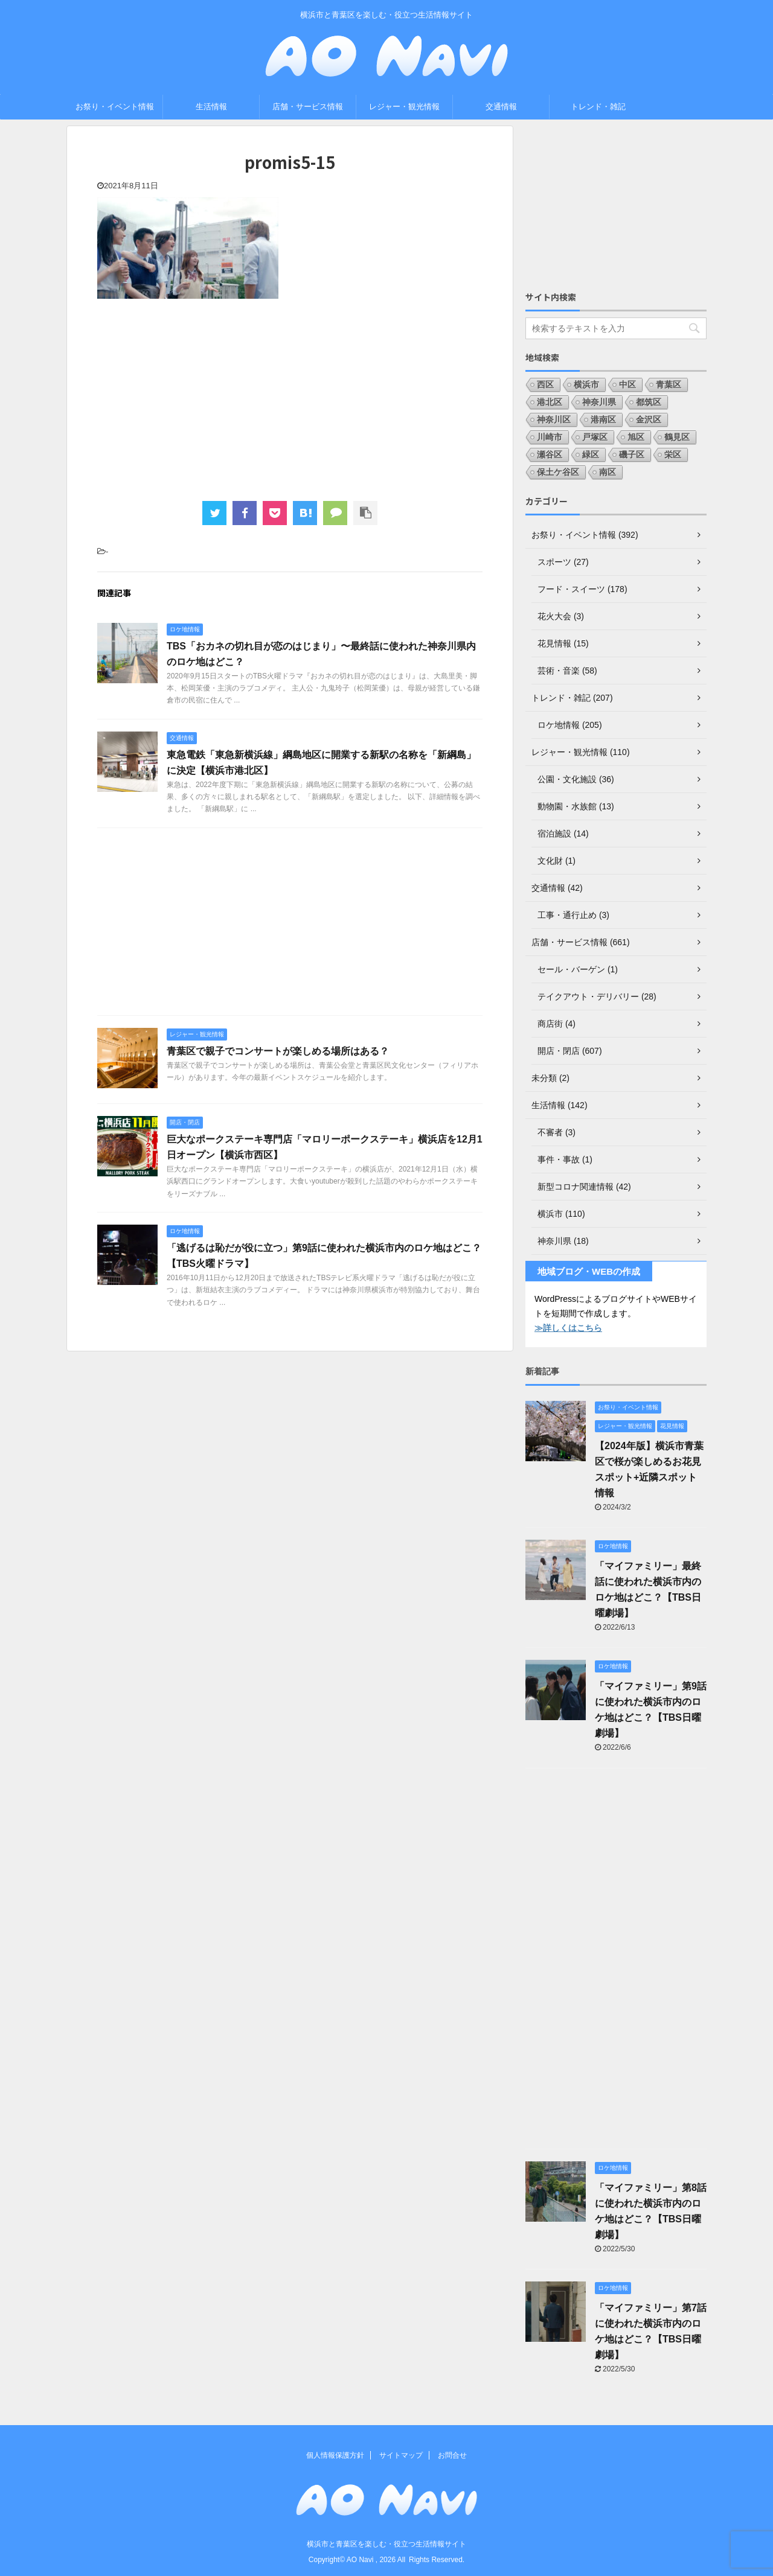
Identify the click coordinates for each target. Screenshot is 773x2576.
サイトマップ (401, 2455)
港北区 (549, 402)
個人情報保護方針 (335, 2455)
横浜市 (586, 384)
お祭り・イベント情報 (114, 106)
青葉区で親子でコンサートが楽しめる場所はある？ (278, 1051)
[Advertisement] (290, 398)
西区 (545, 384)
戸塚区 (595, 437)
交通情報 (501, 106)
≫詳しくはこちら (568, 1328)
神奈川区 (554, 419)
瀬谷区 (549, 454)
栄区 (672, 454)
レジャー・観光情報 (404, 106)
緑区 (590, 454)
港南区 (603, 419)
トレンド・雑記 (598, 106)
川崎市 (549, 437)
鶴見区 (677, 437)
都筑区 (648, 402)
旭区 (635, 437)
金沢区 (648, 419)
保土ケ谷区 (558, 472)
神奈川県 (599, 402)
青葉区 (668, 384)
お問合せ (452, 2455)
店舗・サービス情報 (307, 106)
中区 (627, 384)
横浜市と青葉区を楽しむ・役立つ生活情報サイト (386, 2544)
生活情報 (211, 106)
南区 (607, 472)
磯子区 (631, 454)
